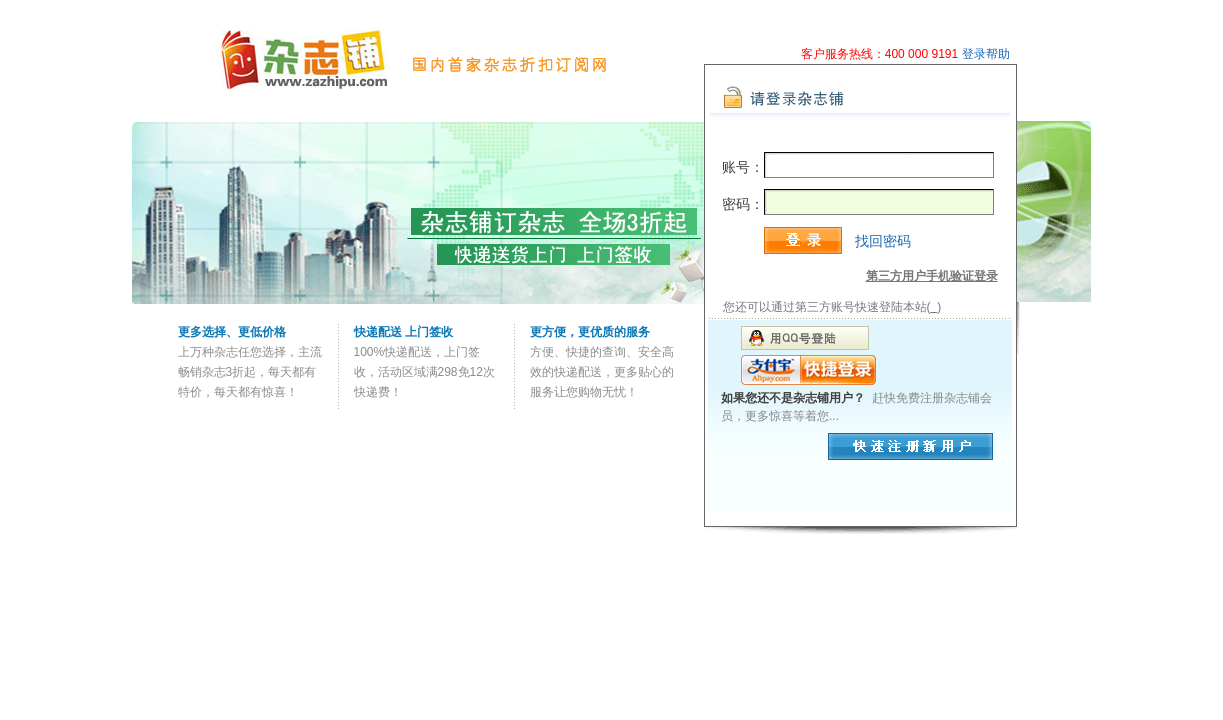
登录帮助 (986, 54)
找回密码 (883, 241)
